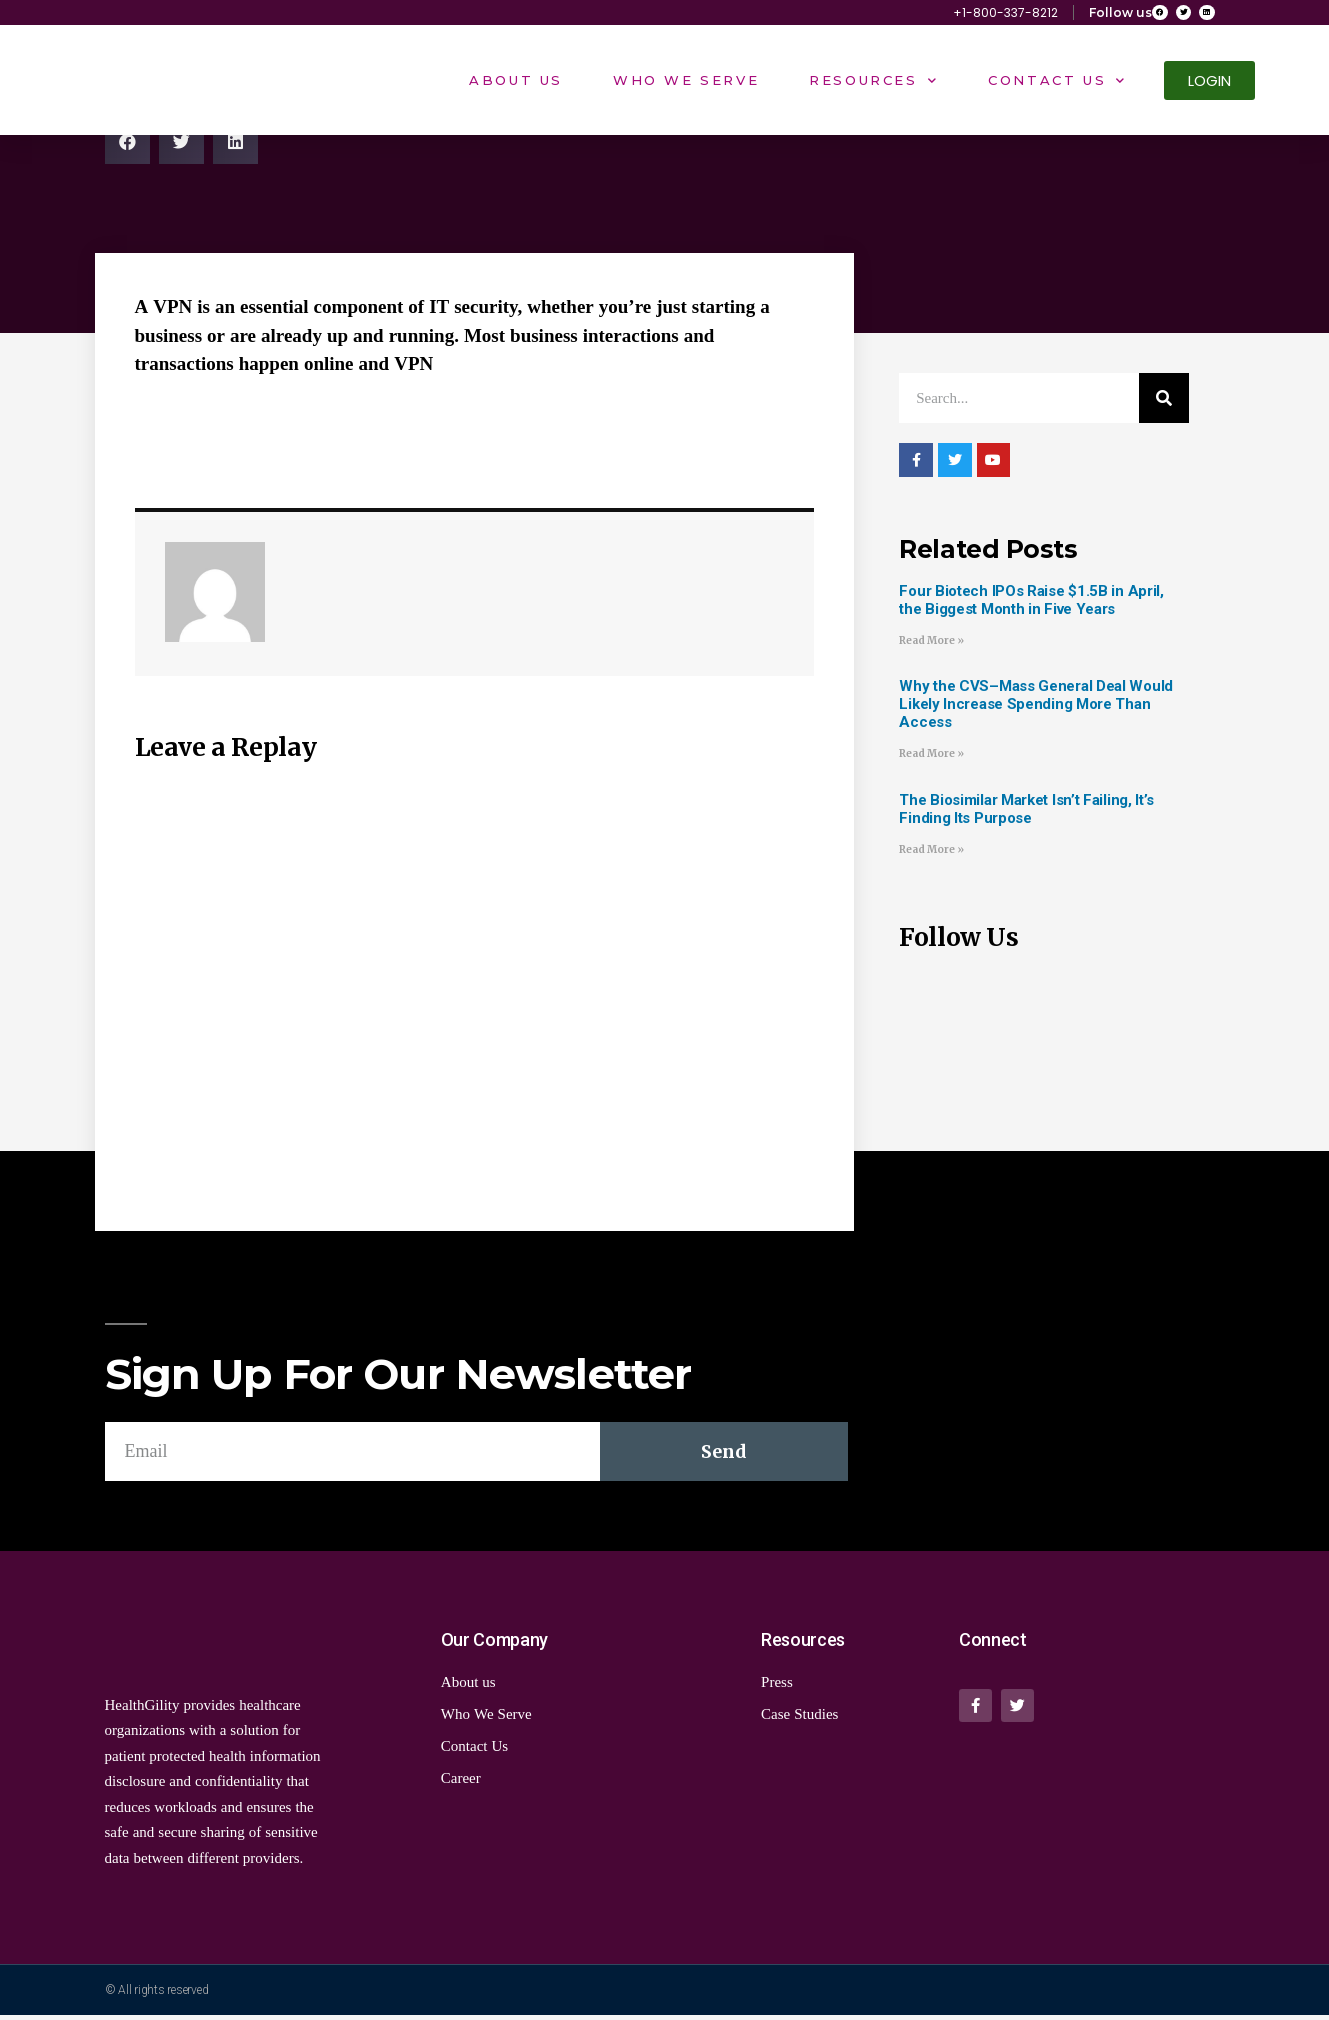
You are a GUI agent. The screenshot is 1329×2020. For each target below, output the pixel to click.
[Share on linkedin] (235, 145)
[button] (1209, 85)
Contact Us (1057, 84)
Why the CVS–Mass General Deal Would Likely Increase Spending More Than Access (1036, 709)
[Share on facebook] (127, 145)
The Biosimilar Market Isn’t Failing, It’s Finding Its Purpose (1026, 813)
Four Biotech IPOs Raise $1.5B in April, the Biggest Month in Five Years (1031, 604)
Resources (873, 84)
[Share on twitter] (181, 145)
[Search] (1164, 403)
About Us (516, 85)
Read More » (931, 644)
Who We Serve (686, 85)
